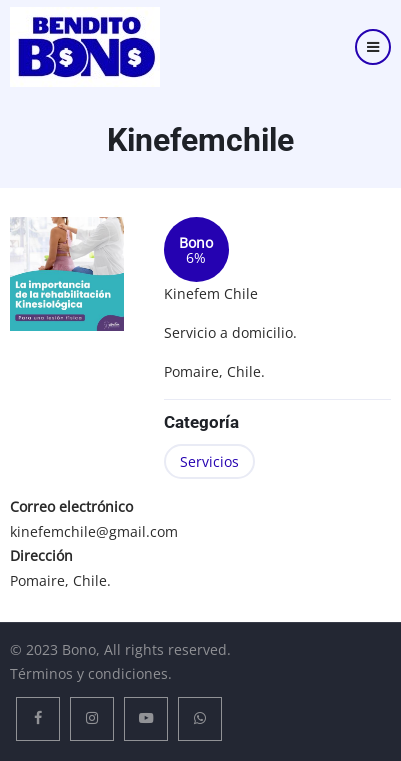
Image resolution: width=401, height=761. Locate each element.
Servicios (209, 461)
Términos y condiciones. (91, 673)
